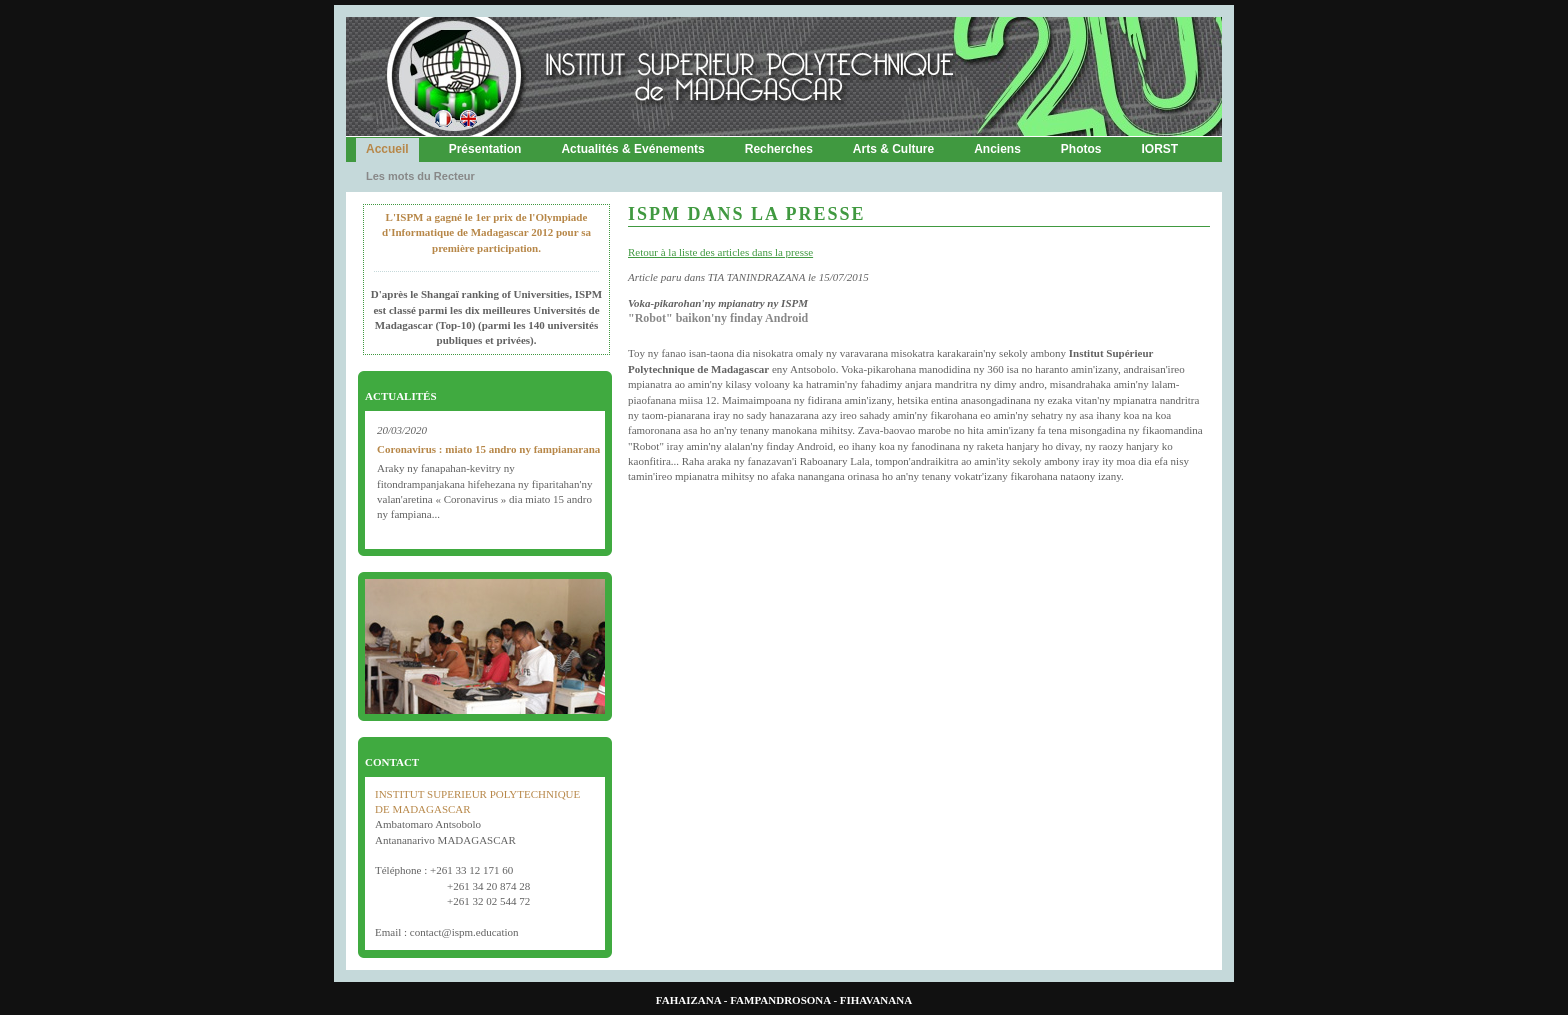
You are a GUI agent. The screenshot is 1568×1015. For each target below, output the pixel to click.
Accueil (387, 149)
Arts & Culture (893, 149)
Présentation (485, 149)
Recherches (779, 149)
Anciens (997, 149)
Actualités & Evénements (632, 149)
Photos (1081, 149)
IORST (1160, 149)
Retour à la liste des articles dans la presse (720, 252)
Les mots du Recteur (420, 176)
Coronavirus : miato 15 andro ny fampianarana (488, 449)
